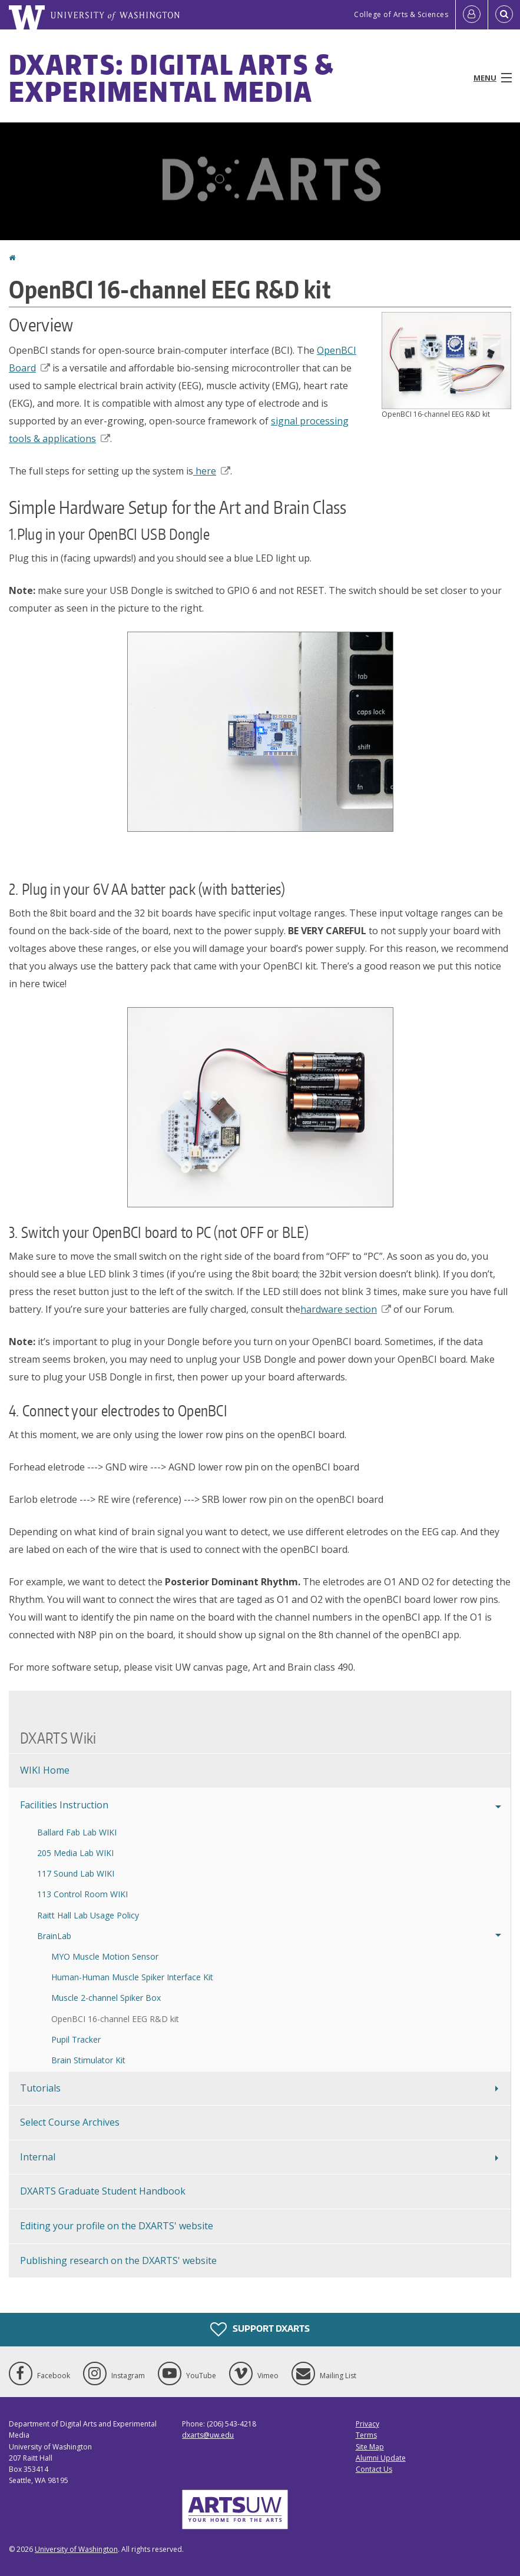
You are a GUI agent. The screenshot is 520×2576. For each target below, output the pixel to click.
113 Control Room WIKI (82, 1894)
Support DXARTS (260, 2329)
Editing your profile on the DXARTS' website (116, 2225)
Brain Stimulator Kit (88, 2060)
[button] (446, 359)
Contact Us (374, 2469)
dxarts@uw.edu (208, 2435)
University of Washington (76, 2549)
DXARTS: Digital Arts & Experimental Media (171, 78)
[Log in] (472, 14)
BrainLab (54, 1935)
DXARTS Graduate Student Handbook (103, 2191)
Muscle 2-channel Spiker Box (106, 1997)
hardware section (345, 1309)
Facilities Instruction (64, 1804)
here (211, 470)
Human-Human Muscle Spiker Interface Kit (132, 1977)
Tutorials (40, 2088)
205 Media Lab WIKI (75, 1852)
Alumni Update (381, 2458)
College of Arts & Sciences (401, 14)
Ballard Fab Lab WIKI (77, 1832)
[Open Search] (504, 14)
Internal (37, 2156)
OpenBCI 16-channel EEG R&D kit (115, 2018)
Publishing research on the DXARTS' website (118, 2260)
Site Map (370, 2447)
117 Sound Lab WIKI (75, 1873)
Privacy (367, 2424)
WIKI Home (44, 1770)
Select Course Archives (70, 2122)
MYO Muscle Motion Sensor (104, 1956)
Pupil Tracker (76, 2039)
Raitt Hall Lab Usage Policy (88, 1915)
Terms (366, 2435)
